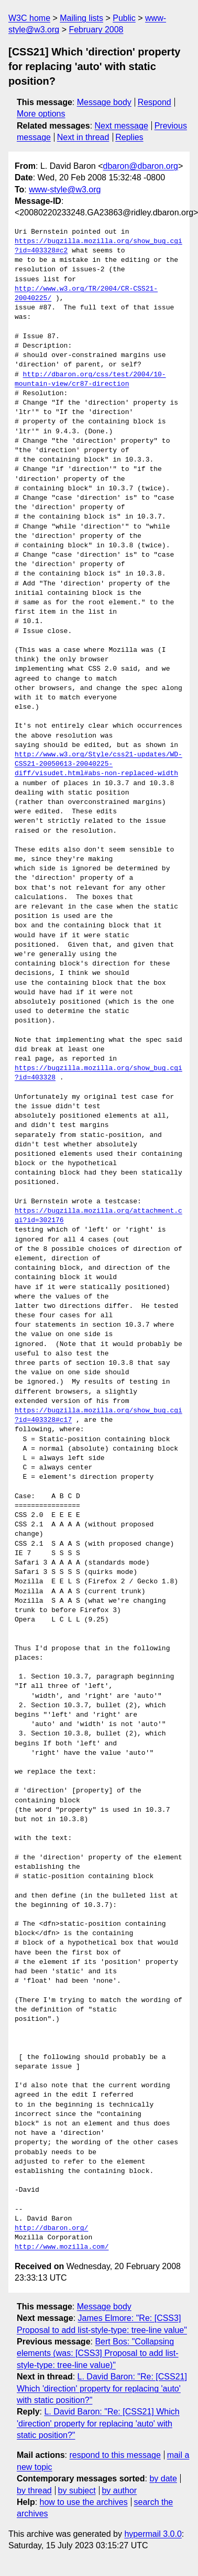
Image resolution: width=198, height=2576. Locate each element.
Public (124, 18)
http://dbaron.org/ (51, 2228)
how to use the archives (84, 2502)
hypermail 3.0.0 (152, 2533)
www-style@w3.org (65, 189)
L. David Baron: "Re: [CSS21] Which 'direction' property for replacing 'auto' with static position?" (102, 2388)
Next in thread (83, 137)
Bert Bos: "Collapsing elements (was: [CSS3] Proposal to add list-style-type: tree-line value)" (98, 2353)
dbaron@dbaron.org (140, 166)
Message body (104, 102)
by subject (77, 2490)
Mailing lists (81, 18)
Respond (154, 102)
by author (119, 2490)
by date (163, 2478)
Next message (121, 125)
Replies (129, 137)
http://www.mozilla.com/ (61, 2247)
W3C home (29, 18)
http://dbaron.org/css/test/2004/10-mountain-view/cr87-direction (90, 379)
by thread (34, 2490)
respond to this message (114, 2455)
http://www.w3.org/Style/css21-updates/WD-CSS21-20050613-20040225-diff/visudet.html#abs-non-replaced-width (98, 764)
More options (41, 113)
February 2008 (96, 29)
